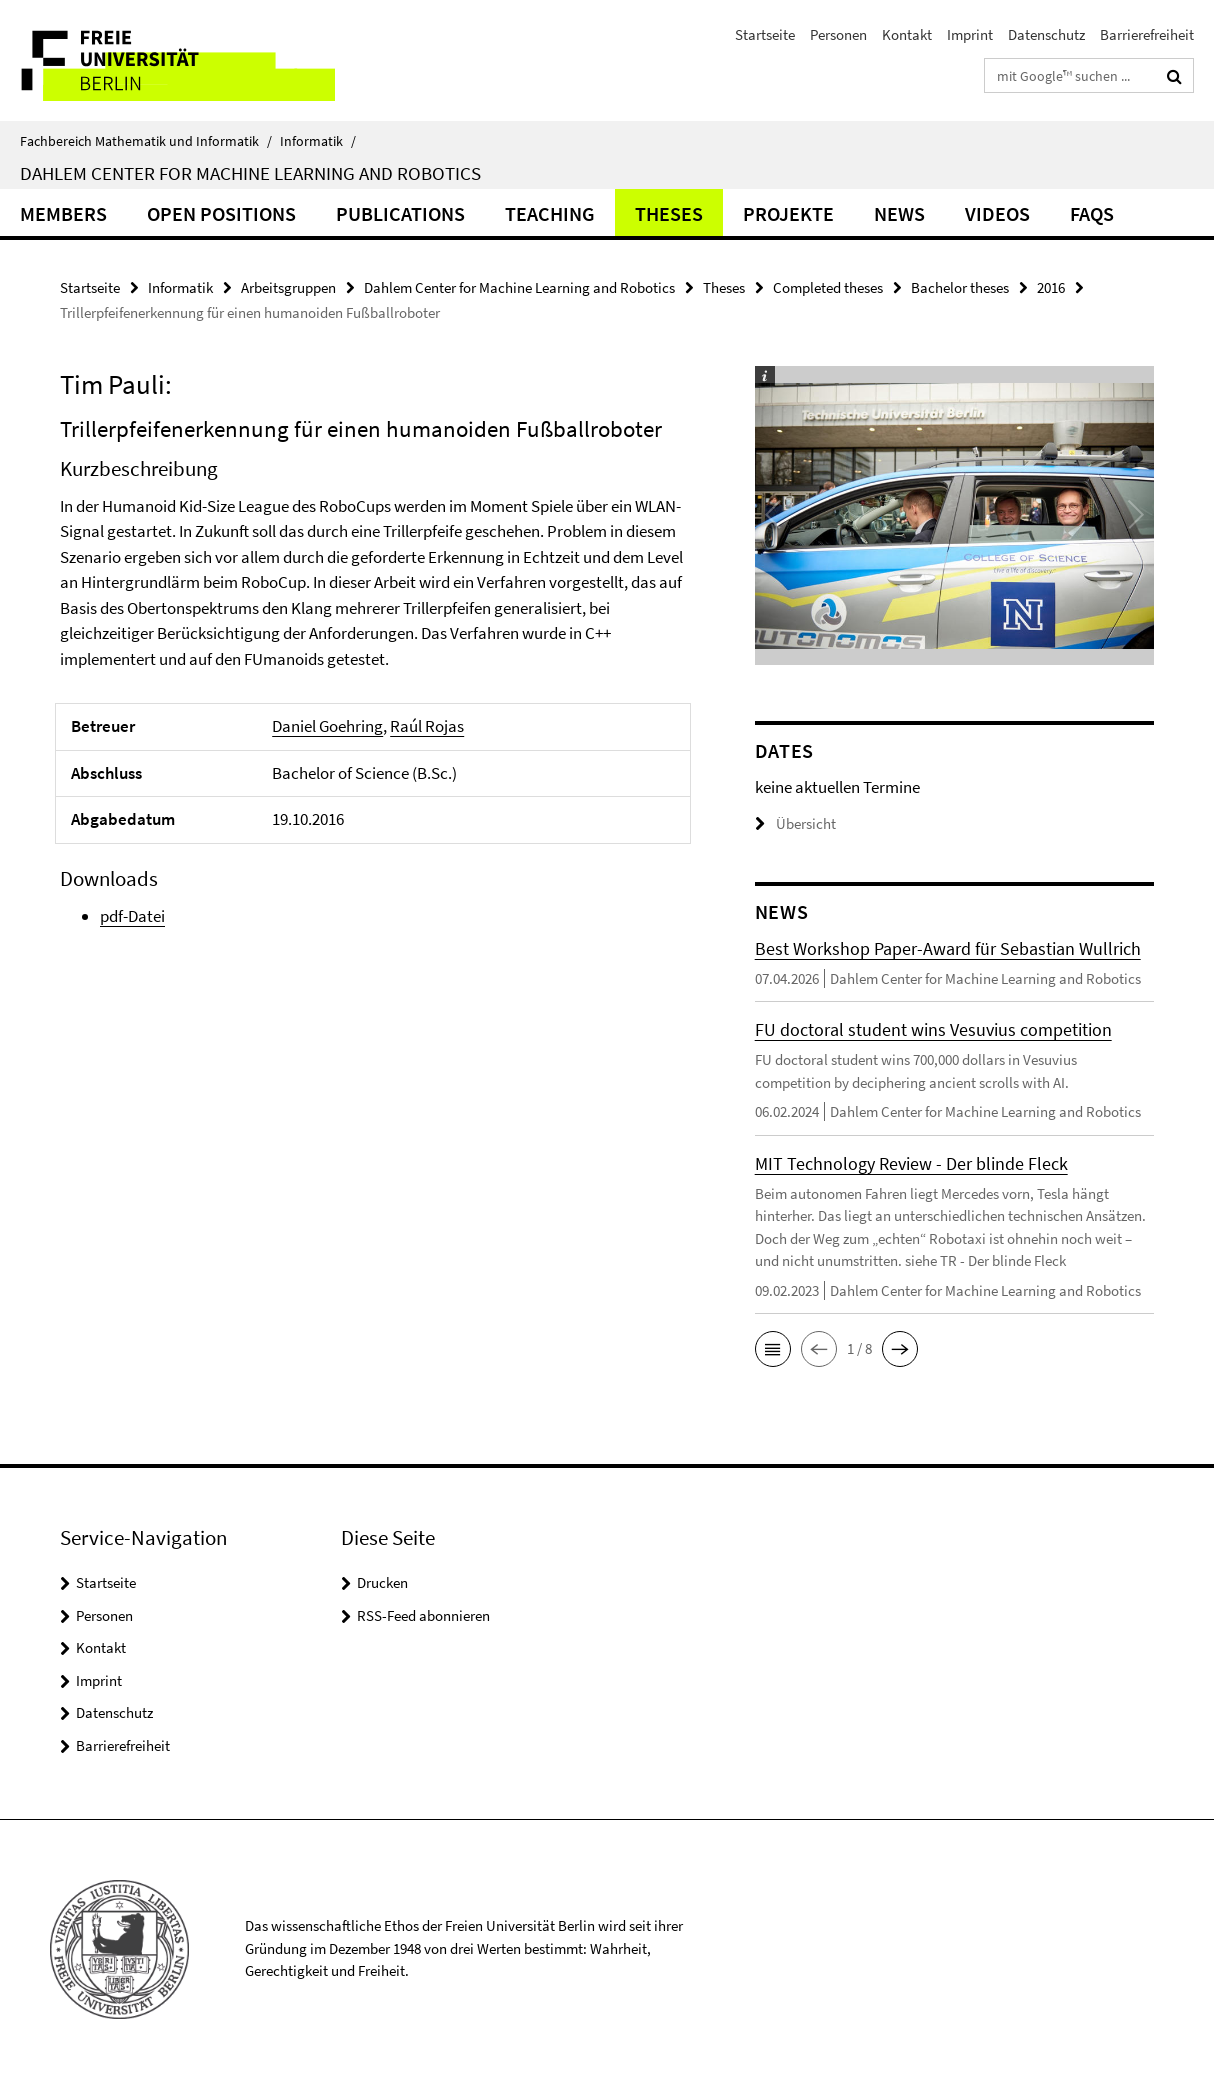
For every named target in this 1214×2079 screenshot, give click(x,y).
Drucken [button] (382, 1582)
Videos (997, 213)
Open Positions (221, 213)
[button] (773, 1349)
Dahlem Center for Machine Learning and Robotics (250, 173)
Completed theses (828, 287)
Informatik (318, 141)
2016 (1051, 287)
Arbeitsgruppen (288, 287)
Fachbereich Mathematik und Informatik (146, 141)
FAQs (1092, 213)
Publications (400, 213)
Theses (669, 213)
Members (63, 213)
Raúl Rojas (427, 726)
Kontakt (907, 34)
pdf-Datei (132, 916)
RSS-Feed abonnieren (423, 1615)
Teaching (550, 213)
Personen (838, 34)
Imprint (970, 34)
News (899, 213)
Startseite (765, 34)
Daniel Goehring (327, 726)
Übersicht (795, 823)
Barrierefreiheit (1147, 34)
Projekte (788, 213)
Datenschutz (1046, 34)
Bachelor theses (960, 287)
